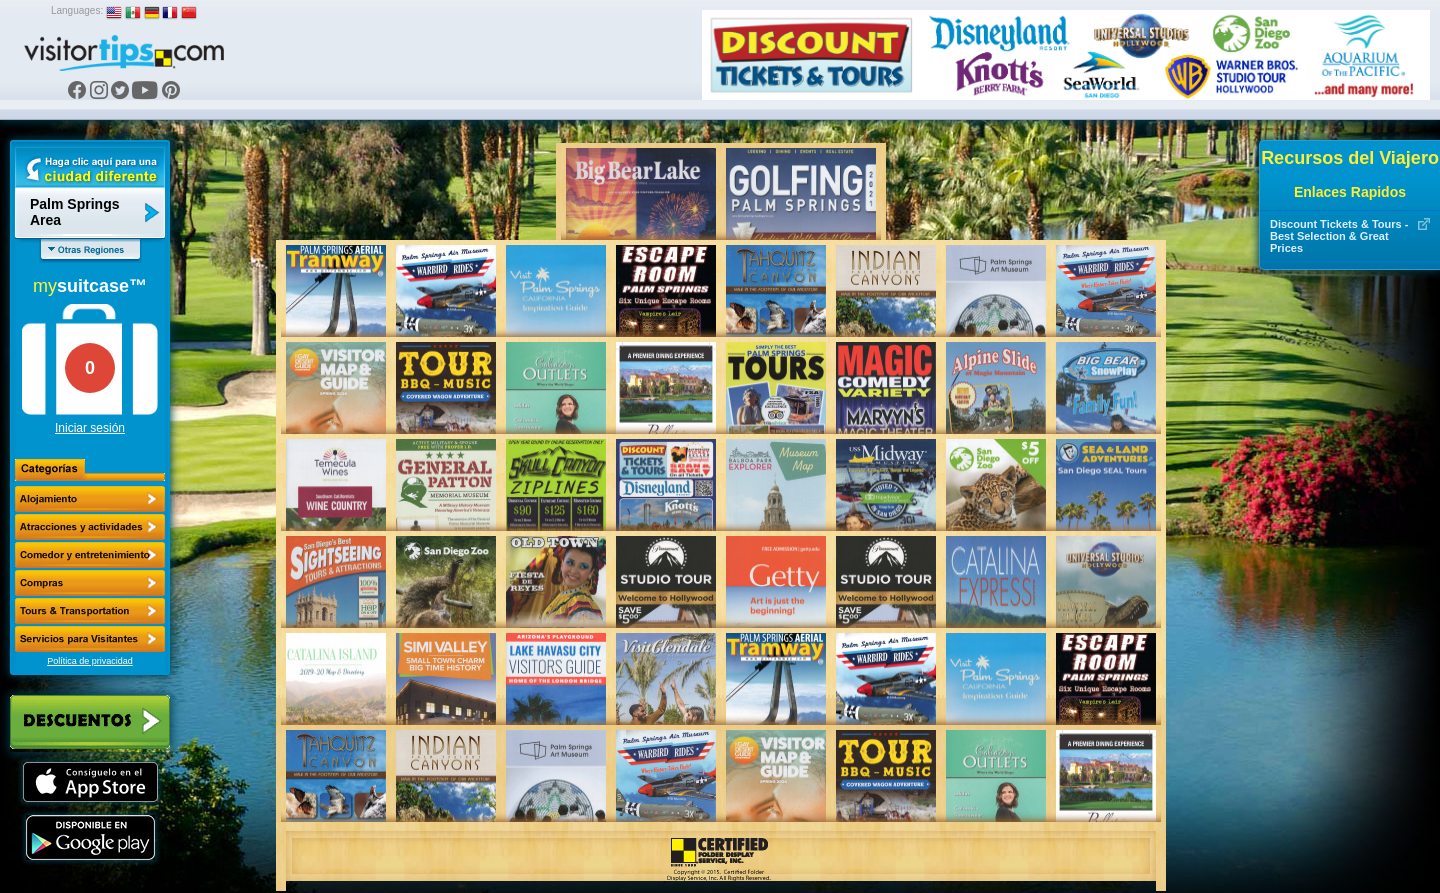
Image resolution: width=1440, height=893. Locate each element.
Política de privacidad (90, 661)
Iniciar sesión (90, 428)
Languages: (77, 10)
